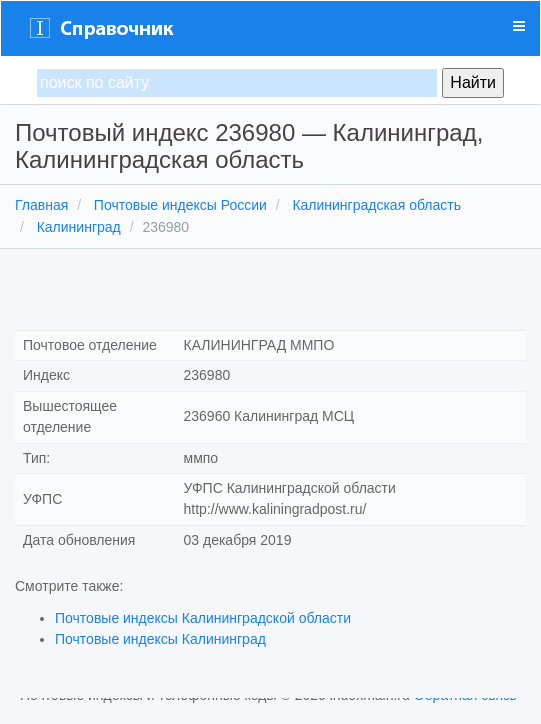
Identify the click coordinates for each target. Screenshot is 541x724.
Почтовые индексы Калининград (160, 639)
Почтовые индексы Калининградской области (203, 618)
